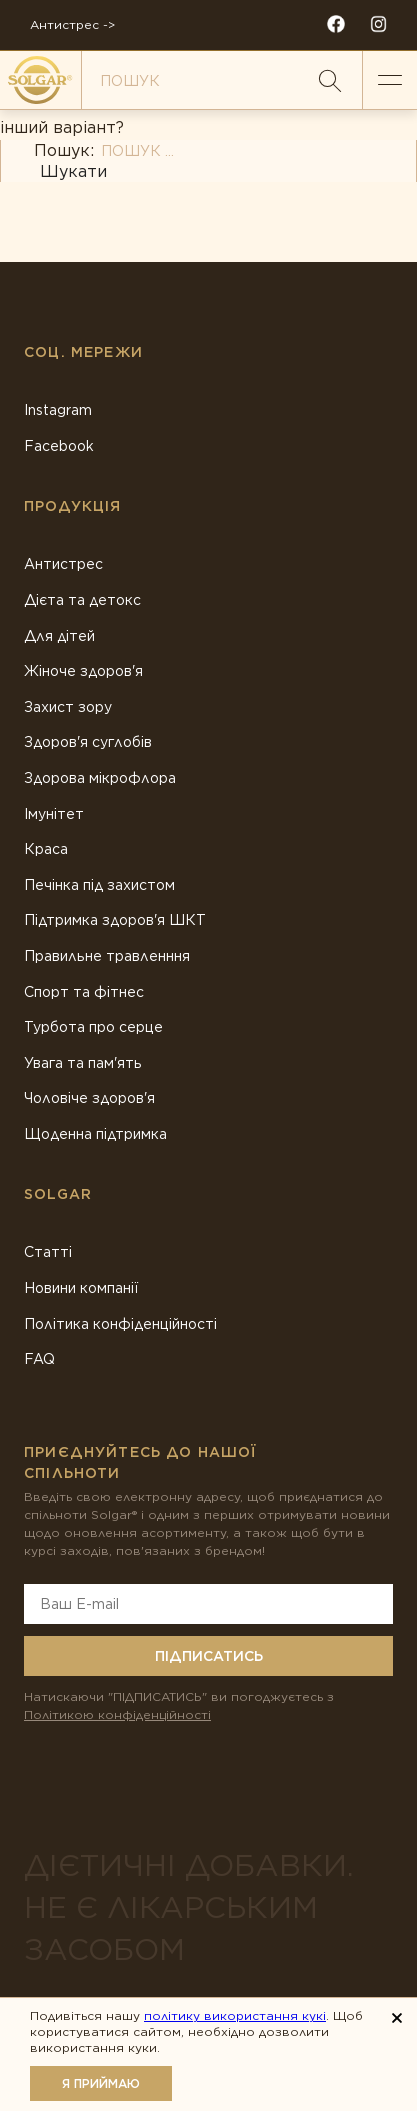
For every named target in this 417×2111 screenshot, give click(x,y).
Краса (46, 849)
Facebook (59, 446)
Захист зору (68, 707)
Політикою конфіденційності (117, 1714)
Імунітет (54, 814)
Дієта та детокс (82, 600)
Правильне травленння (107, 956)
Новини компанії (81, 1288)
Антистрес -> (72, 24)
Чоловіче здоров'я (89, 1098)
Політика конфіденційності (120, 1324)
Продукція (73, 506)
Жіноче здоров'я (83, 671)
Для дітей (59, 636)
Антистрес (63, 564)
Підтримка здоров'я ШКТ (115, 920)
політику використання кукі (235, 2015)
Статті (48, 1252)
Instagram (58, 410)
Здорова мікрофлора (100, 778)
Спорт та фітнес (84, 992)
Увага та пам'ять (83, 1063)
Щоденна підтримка (95, 1134)
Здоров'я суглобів (88, 742)
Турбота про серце (93, 1027)
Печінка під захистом (99, 885)
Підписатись (209, 1656)
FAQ (39, 1359)
